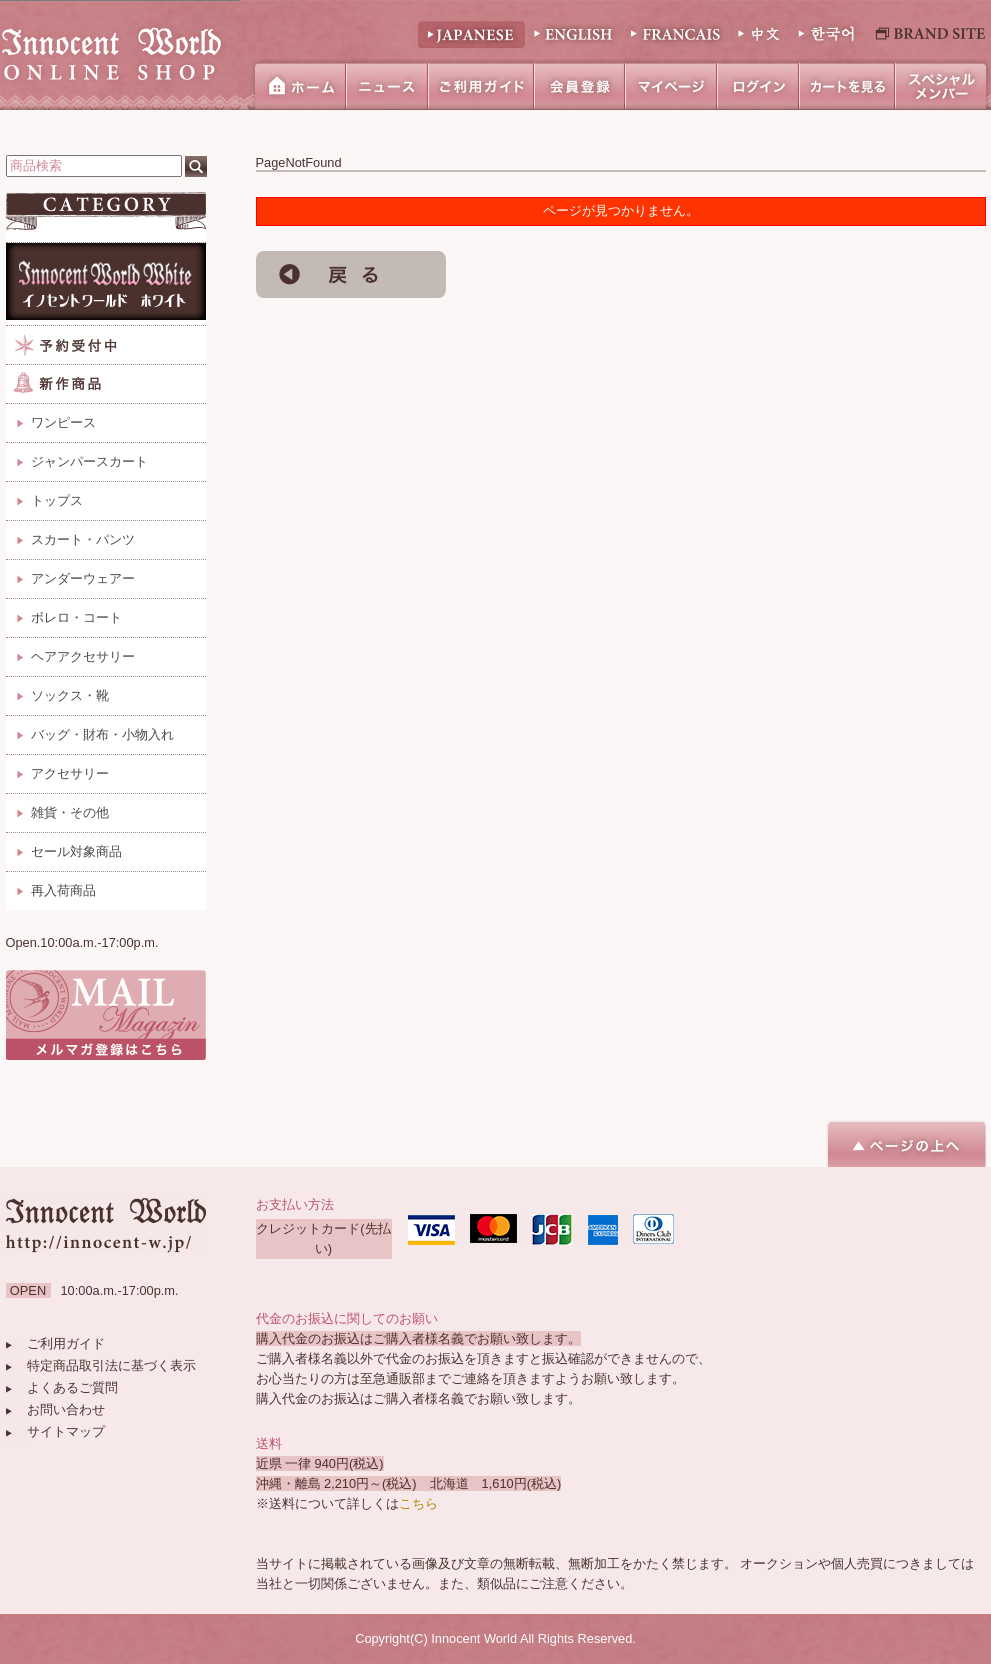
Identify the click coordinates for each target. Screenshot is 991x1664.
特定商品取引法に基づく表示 (111, 1365)
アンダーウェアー (83, 578)
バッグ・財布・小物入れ (102, 734)
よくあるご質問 (72, 1387)
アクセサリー (70, 773)
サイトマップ (66, 1431)
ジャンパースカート (89, 461)
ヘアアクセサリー (83, 656)
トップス (57, 500)
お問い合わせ (66, 1409)
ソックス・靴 (70, 695)
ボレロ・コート (76, 617)
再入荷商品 (63, 890)
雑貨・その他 (70, 812)
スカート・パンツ (83, 539)
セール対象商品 (76, 851)
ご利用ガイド (66, 1343)
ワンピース (63, 422)
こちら (418, 1503)
